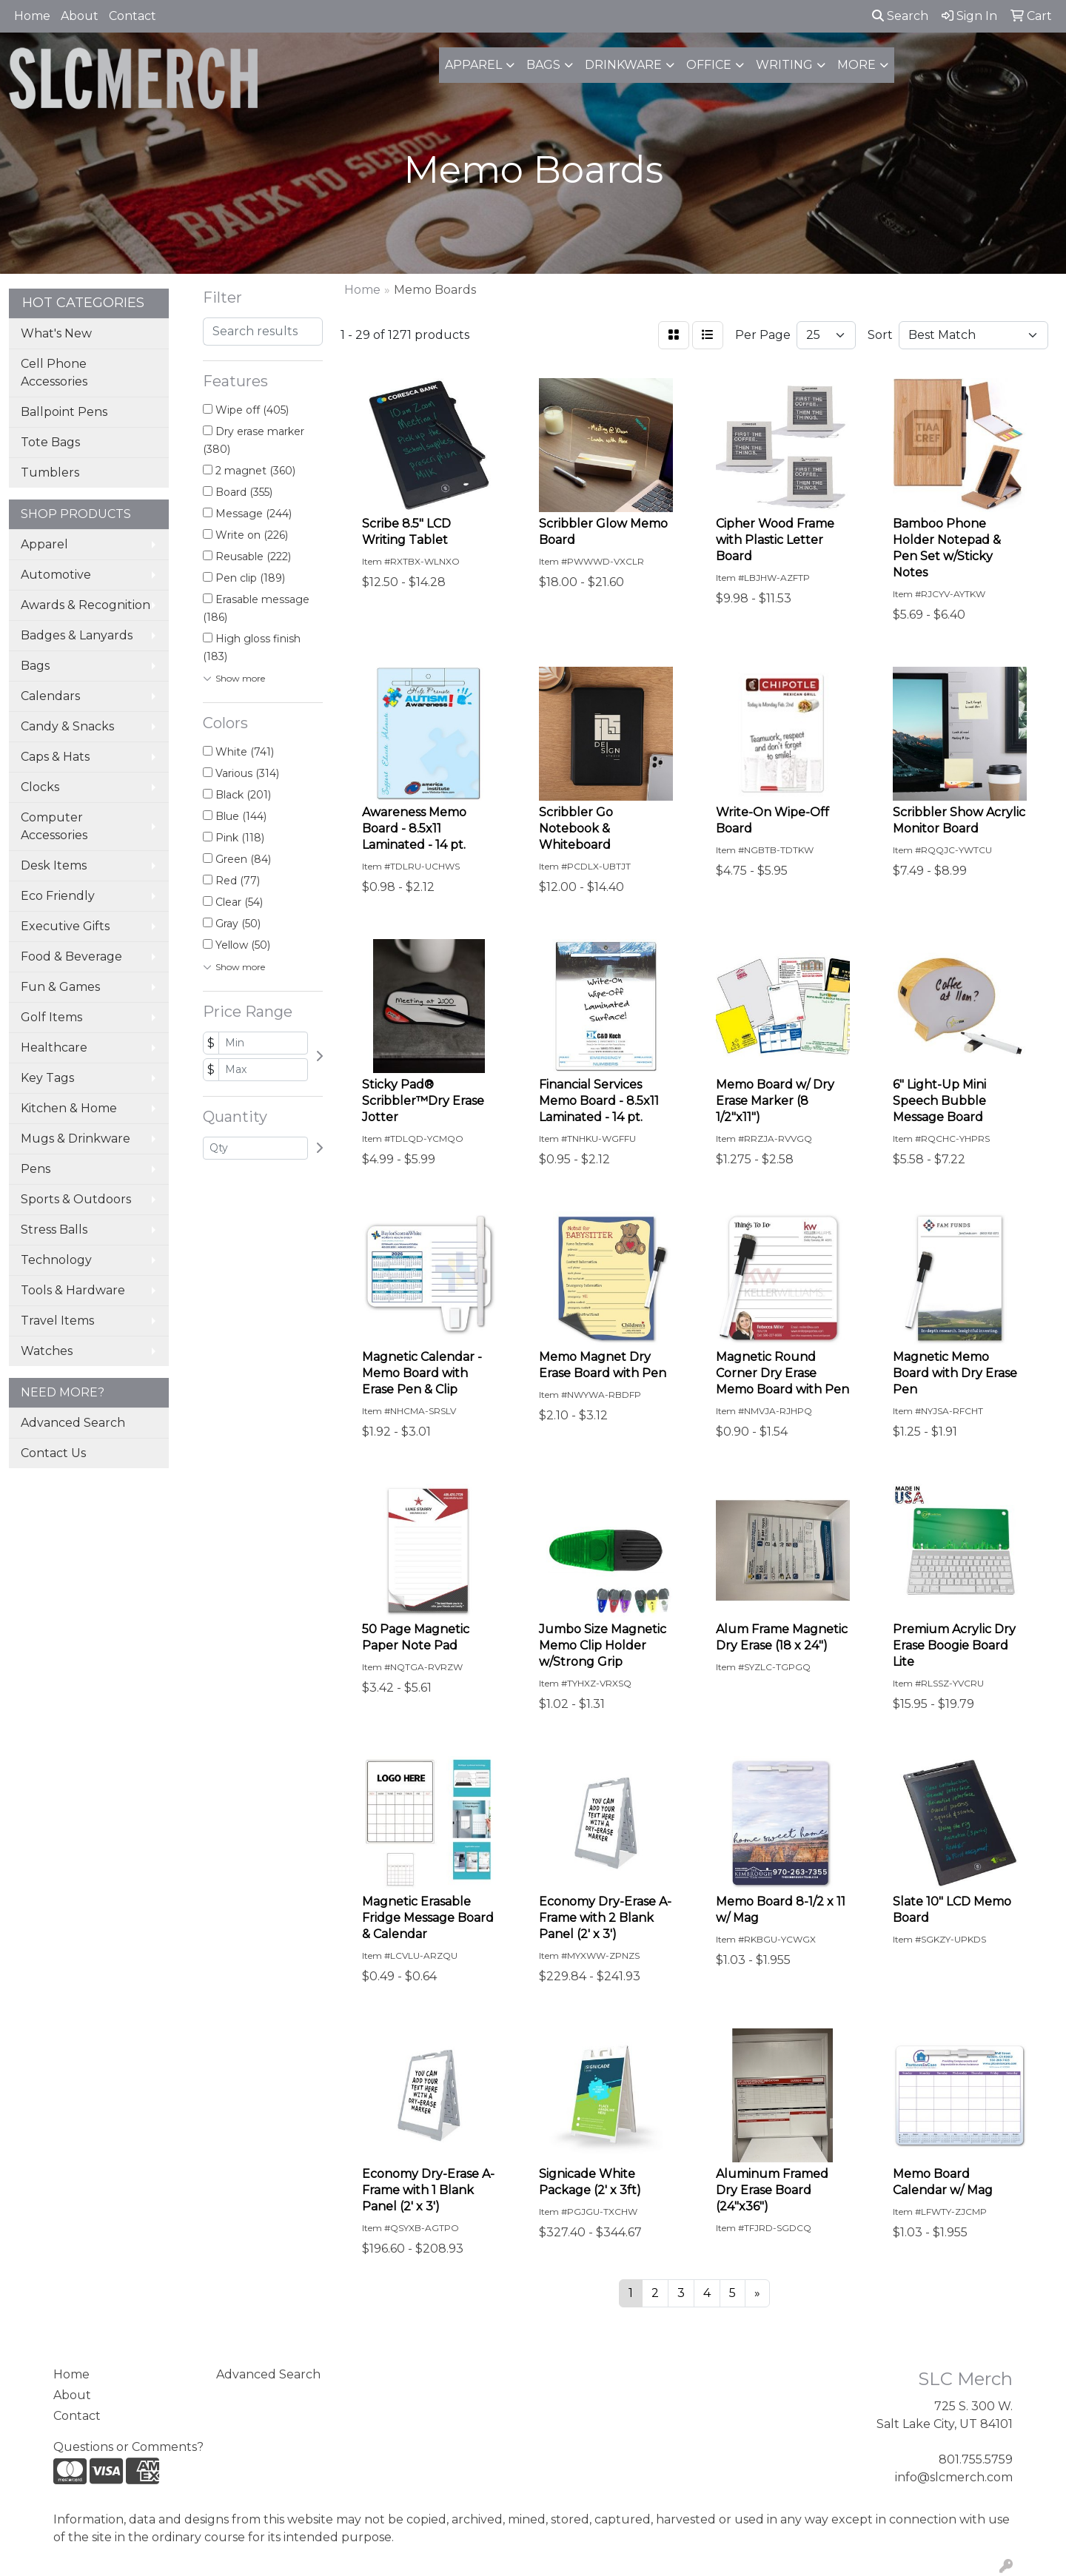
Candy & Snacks (67, 726)
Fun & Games (60, 987)
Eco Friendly (58, 896)
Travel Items (57, 1321)
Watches (47, 1351)
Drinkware (623, 65)
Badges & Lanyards (77, 635)
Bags (543, 65)
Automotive (56, 575)
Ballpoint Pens (64, 412)
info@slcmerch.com (954, 2477)
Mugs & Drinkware (75, 1138)
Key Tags (47, 1078)
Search (900, 16)
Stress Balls (54, 1230)
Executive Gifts (65, 926)
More (856, 65)
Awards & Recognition (85, 605)
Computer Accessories (54, 826)
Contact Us (53, 1453)
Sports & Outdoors (76, 1199)
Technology (56, 1260)
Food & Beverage (71, 956)
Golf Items (51, 1017)
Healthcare (54, 1047)
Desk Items (54, 865)
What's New (56, 333)
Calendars (50, 696)
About (79, 16)
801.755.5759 (976, 2459)
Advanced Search (73, 1423)
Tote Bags (50, 442)
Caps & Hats (55, 757)
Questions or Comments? (128, 2447)
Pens (35, 1169)
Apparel (473, 65)
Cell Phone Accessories (54, 373)
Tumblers (50, 472)
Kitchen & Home (69, 1108)
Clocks (40, 787)
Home (32, 16)
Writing (784, 65)
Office (708, 65)
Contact (132, 16)
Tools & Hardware (73, 1290)
